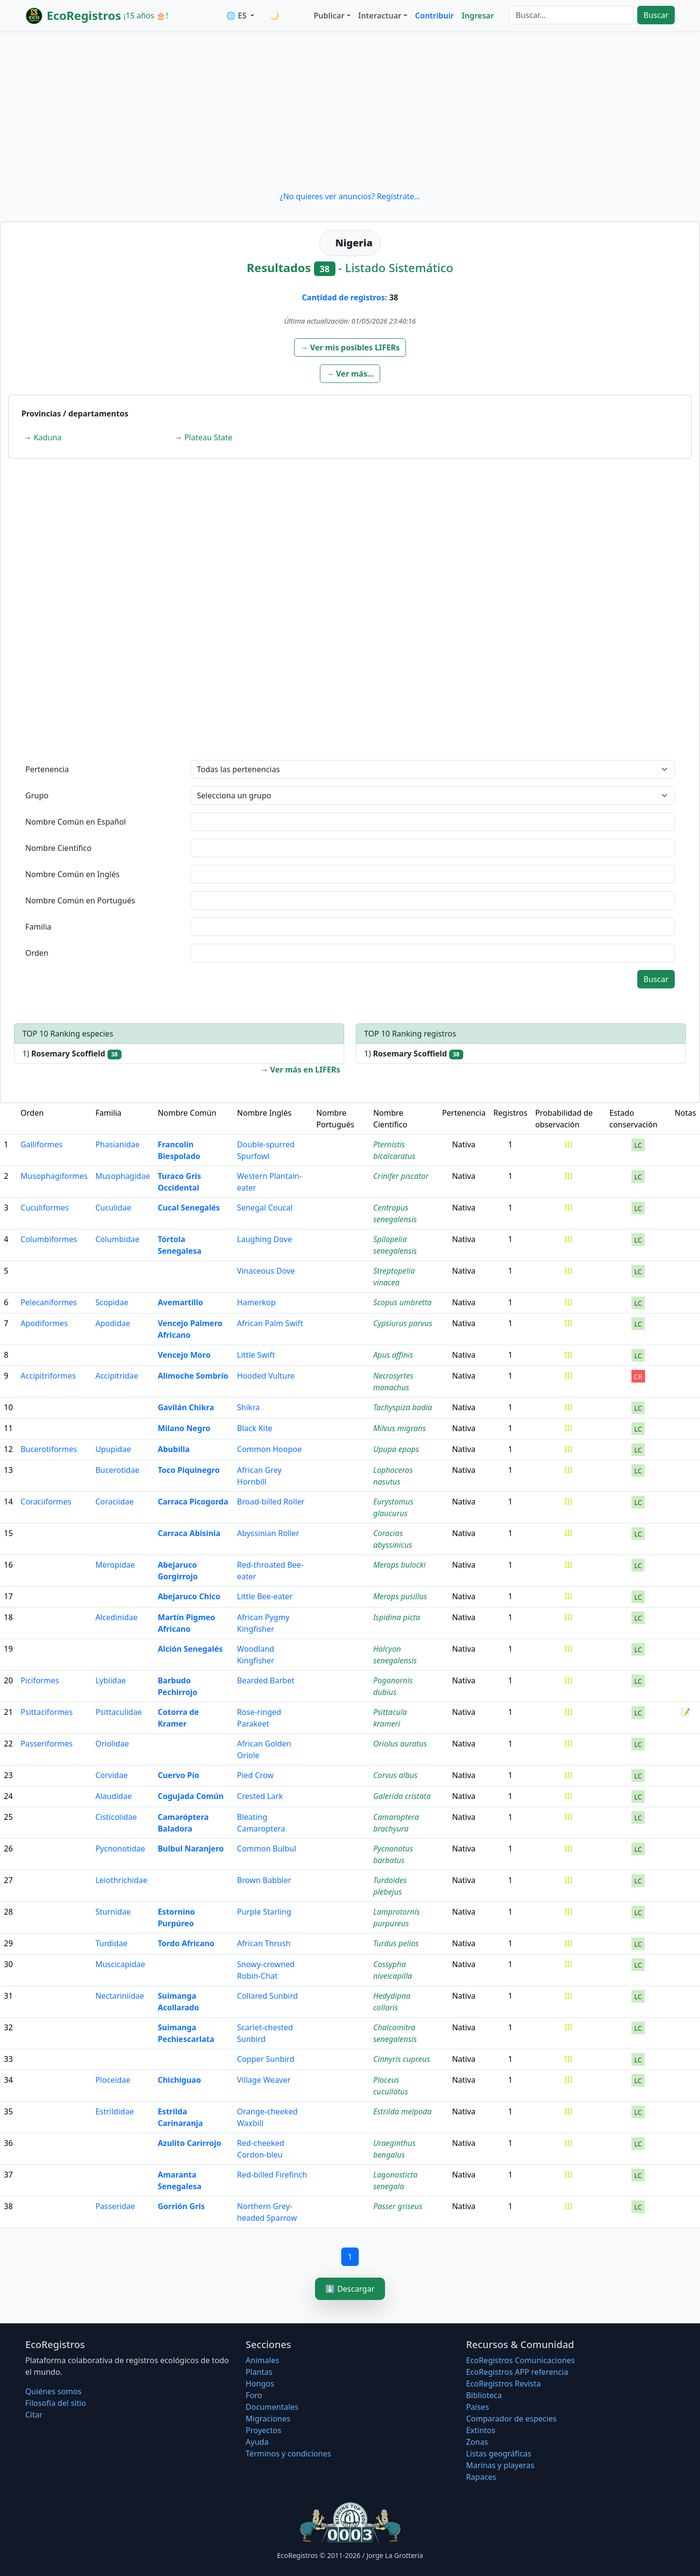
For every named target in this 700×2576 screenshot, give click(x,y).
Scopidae (111, 1302)
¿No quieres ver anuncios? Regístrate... (350, 196)
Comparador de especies (511, 2418)
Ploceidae (112, 2080)
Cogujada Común (191, 1796)
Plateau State (208, 437)
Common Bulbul (267, 1848)
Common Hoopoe (269, 1449)
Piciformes (39, 1680)
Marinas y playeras (500, 2465)
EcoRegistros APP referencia (517, 2372)
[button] (350, 347)
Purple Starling (264, 1911)
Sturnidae (113, 1911)
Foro (253, 2395)
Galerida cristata (402, 1796)
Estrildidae (114, 2111)
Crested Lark (260, 1796)
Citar (34, 2414)
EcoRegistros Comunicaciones (520, 2360)
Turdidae (111, 1943)
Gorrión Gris (181, 2206)
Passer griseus (397, 2206)
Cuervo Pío (178, 1775)
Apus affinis (393, 1354)
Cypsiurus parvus (403, 1323)
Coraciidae (114, 1501)
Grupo (37, 795)
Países (477, 2407)
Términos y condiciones (288, 2453)
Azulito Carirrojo (189, 2143)
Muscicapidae (120, 1964)
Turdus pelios (396, 1943)
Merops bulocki (399, 1564)
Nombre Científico (58, 848)
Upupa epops (396, 1449)
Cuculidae (113, 1207)
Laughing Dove (264, 1239)
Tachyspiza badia (402, 1407)
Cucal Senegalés (189, 1207)
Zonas (477, 2442)
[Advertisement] (350, 111)
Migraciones (267, 2418)
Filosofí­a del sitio (55, 2403)
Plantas (258, 2372)
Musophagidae (122, 1176)
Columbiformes (48, 1239)
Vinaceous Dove (266, 1270)
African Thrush (264, 1943)
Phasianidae (117, 1144)
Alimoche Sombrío (193, 1375)
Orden (37, 953)
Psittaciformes (46, 1712)
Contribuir (434, 15)
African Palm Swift (270, 1323)
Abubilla (174, 1449)
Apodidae (112, 1323)
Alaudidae (113, 1796)
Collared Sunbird (267, 1995)
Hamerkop (256, 1302)
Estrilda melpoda (402, 2111)
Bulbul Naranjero (191, 1848)
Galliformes (41, 1144)
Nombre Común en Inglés (72, 874)
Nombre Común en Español (75, 821)
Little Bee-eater (265, 1596)
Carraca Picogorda (193, 1501)
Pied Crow (255, 1775)
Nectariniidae (119, 1995)
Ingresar (478, 15)
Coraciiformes (45, 1501)
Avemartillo (180, 1302)
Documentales (271, 2407)
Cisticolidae (116, 1817)
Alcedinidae (116, 1617)
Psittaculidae (118, 1712)
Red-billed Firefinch (272, 2174)
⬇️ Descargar (349, 2288)
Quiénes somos (53, 2391)
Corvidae (111, 1775)
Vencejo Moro (184, 1354)
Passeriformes (46, 1743)
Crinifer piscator (401, 1176)
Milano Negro (184, 1428)
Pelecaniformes (48, 1302)
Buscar (656, 15)
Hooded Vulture (266, 1375)
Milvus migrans (399, 1428)
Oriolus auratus (400, 1743)
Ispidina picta (396, 1617)
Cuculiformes (44, 1207)
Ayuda (256, 2442)
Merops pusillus (400, 1596)
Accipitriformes (48, 1375)
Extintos (480, 2430)
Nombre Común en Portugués (80, 900)
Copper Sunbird (266, 2059)
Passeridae (115, 2206)
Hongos (259, 2383)
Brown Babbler (264, 1880)
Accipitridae (116, 1375)
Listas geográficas (498, 2453)
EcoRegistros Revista (503, 2383)
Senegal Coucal (265, 1207)
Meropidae (115, 1564)
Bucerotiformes (48, 1449)
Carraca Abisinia (189, 1533)
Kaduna (47, 437)
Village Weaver (264, 2080)
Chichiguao (179, 2080)
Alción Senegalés (190, 1648)
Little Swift (256, 1354)
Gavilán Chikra (186, 1407)
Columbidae (117, 1239)
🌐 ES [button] (237, 15)
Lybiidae (110, 1680)
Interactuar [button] (380, 15)
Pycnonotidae (120, 1848)
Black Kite (255, 1428)
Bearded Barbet (266, 1680)
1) (72, 1053)
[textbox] (433, 822)
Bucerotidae (117, 1470)
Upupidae (113, 1449)
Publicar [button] (329, 15)
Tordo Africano (186, 1943)
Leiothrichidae (121, 1880)
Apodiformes (44, 1323)
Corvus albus (395, 1775)
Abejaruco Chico (189, 1596)
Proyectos (263, 2430)
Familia (38, 926)
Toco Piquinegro (188, 1470)
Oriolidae (112, 1743)
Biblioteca (484, 2395)
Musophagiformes (54, 1176)
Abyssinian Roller (268, 1533)
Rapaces (481, 2477)
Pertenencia (47, 769)
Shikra (248, 1407)
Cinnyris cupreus (401, 2059)
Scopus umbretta (402, 1302)
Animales (262, 2360)
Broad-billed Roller (271, 1501)
